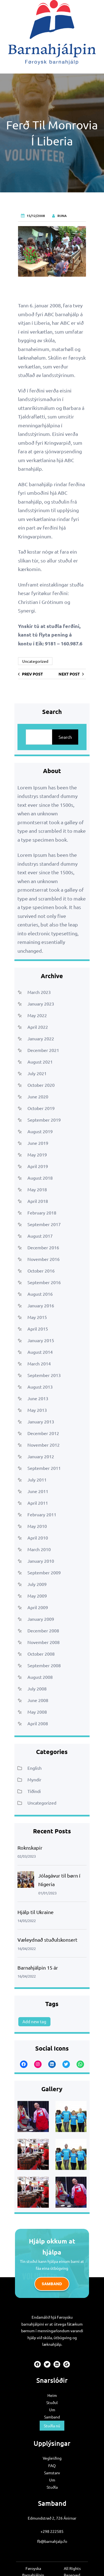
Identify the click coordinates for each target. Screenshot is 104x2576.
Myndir (34, 1779)
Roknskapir (29, 1847)
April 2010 (37, 1537)
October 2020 (41, 1085)
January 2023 (40, 1003)
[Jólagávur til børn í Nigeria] (25, 1880)
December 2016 (43, 1247)
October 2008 (41, 1653)
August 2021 (40, 1061)
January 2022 (40, 1038)
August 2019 (40, 1131)
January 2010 (40, 1561)
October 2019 (41, 1108)
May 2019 (37, 1154)
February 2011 (41, 1514)
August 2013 (40, 1386)
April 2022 (37, 1027)
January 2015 (40, 1340)
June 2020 (37, 1096)
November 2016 (43, 1259)
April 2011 (37, 1503)
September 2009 (44, 1572)
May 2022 (37, 1015)
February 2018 (41, 1212)
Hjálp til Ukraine (35, 1912)
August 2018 (40, 1177)
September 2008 (44, 1665)
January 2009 (40, 1619)
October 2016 (41, 1270)
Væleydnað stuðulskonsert (47, 1940)
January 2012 (40, 1456)
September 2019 (44, 1119)
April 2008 (37, 1723)
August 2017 (40, 1236)
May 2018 (37, 1189)
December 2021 (43, 1050)
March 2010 (39, 1549)
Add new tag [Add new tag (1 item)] (34, 2021)
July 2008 (37, 1688)
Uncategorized (35, 661)
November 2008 (43, 1642)
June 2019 (37, 1143)
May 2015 (37, 1317)
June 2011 (37, 1491)
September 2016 (44, 1282)
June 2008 (37, 1700)
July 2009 (37, 1584)
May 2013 (37, 1410)
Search (65, 737)
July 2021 (37, 1073)
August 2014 (40, 1352)
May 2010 (37, 1526)
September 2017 (44, 1224)
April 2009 (37, 1607)
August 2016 (40, 1294)
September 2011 (44, 1468)
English (34, 1768)
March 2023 (39, 992)
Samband (52, 2284)
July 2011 (37, 1479)
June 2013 (37, 1398)
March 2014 (39, 1363)
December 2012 (43, 1433)
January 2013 (40, 1421)
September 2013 (44, 1375)
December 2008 (43, 1630)
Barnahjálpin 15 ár (37, 1967)
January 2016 (40, 1305)
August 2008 (40, 1677)
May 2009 (37, 1595)
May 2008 (37, 1711)
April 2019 (37, 1166)
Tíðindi (34, 1791)
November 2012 (43, 1444)
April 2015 (37, 1328)
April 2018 (37, 1201)
